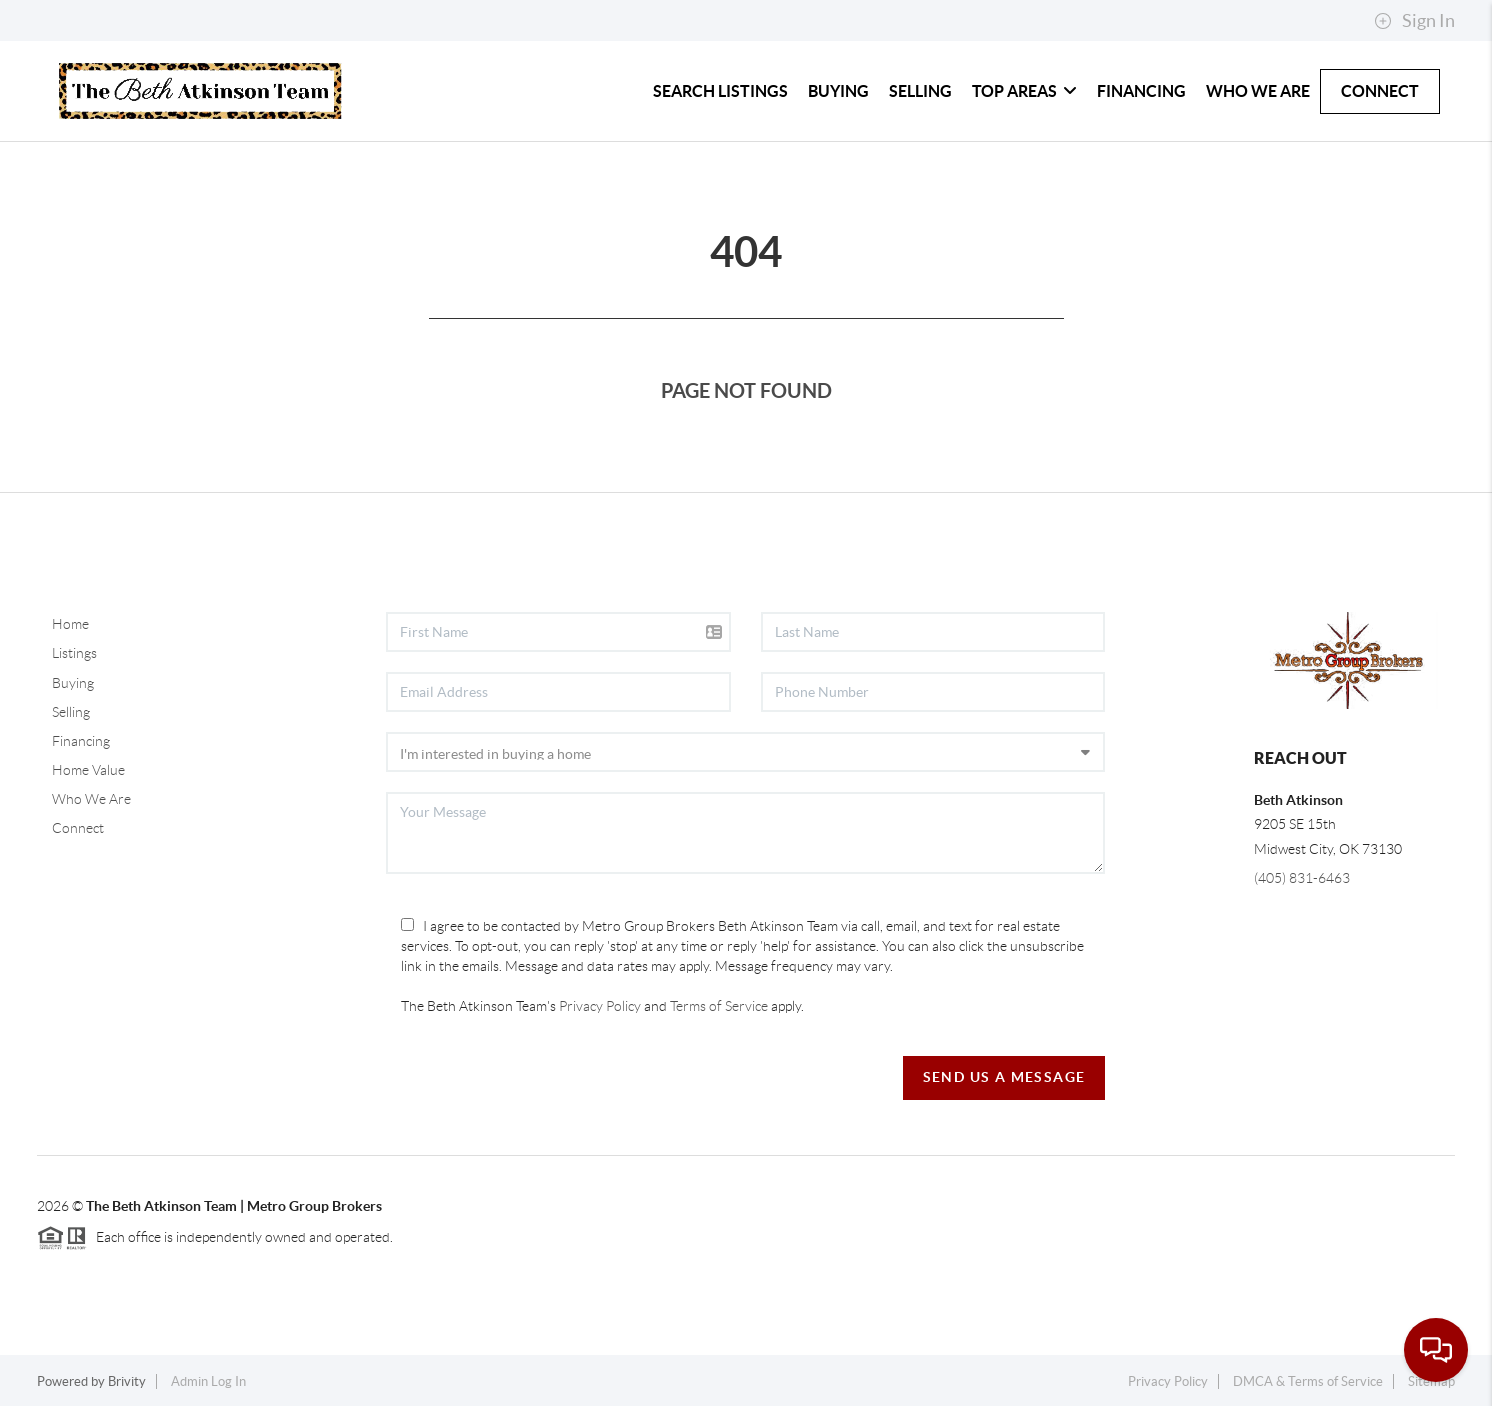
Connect (1380, 91)
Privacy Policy (600, 1006)
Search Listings (720, 91)
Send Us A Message (1004, 1077)
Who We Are (1258, 91)
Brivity (127, 1381)
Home (70, 624)
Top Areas (1024, 91)
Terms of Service (719, 1006)
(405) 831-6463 (1302, 878)
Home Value (88, 770)
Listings (74, 653)
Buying (838, 91)
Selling (920, 91)
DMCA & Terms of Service (1308, 1381)
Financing (1141, 91)
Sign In (1414, 21)
